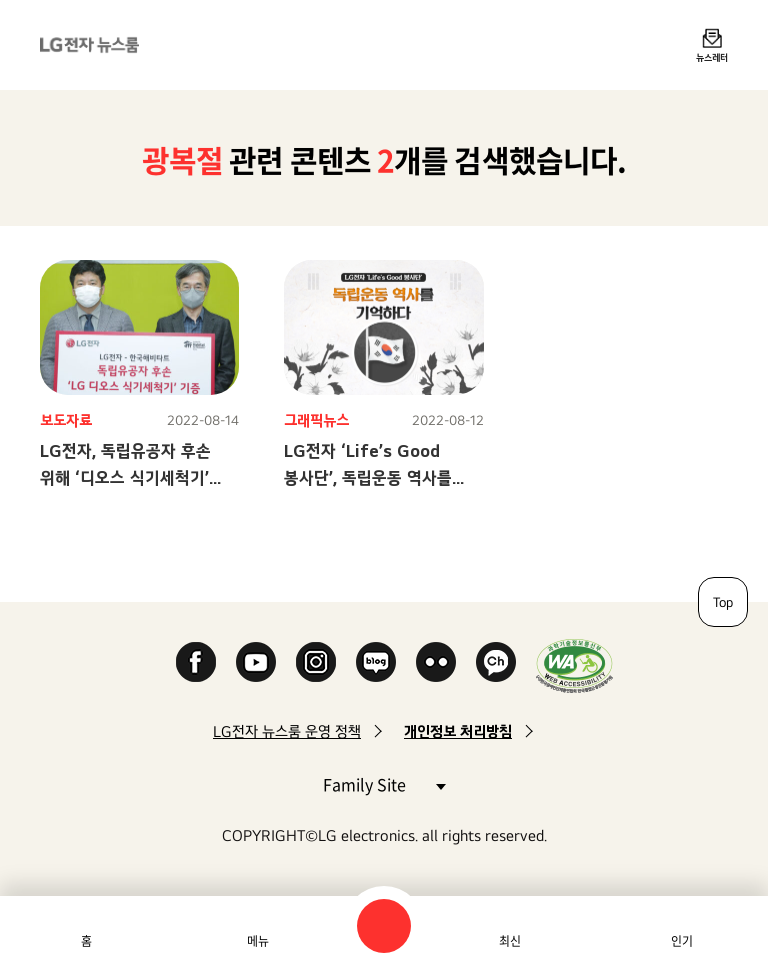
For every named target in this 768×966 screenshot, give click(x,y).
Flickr (436, 662)
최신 (510, 941)
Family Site (384, 783)
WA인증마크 (574, 665)
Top (723, 602)
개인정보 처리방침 (458, 731)
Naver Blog (376, 662)
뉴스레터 (712, 57)
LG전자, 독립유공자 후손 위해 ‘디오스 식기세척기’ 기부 (125, 477)
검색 (384, 926)
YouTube (256, 662)
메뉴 (258, 941)
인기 (682, 941)
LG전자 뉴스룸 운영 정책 (287, 731)
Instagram (316, 662)
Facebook (196, 662)
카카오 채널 (496, 662)
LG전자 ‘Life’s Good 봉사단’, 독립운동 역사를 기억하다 (368, 477)
